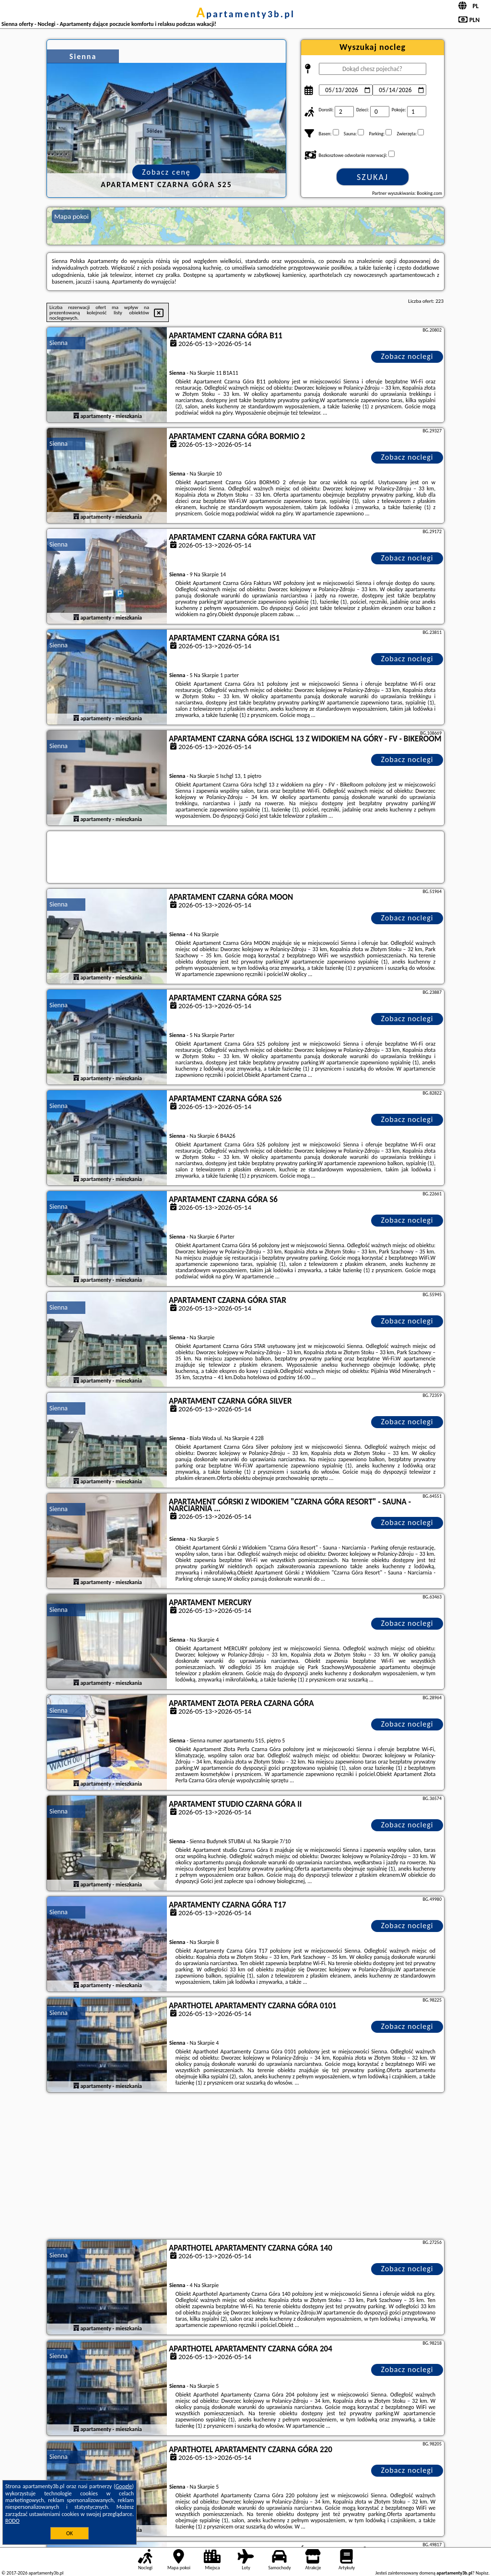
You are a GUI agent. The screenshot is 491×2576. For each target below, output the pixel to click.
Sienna (58, 343)
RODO (12, 2520)
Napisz (482, 2573)
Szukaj (372, 177)
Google (124, 2486)
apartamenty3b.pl (245, 14)
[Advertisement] (245, 2167)
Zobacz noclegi (407, 356)
